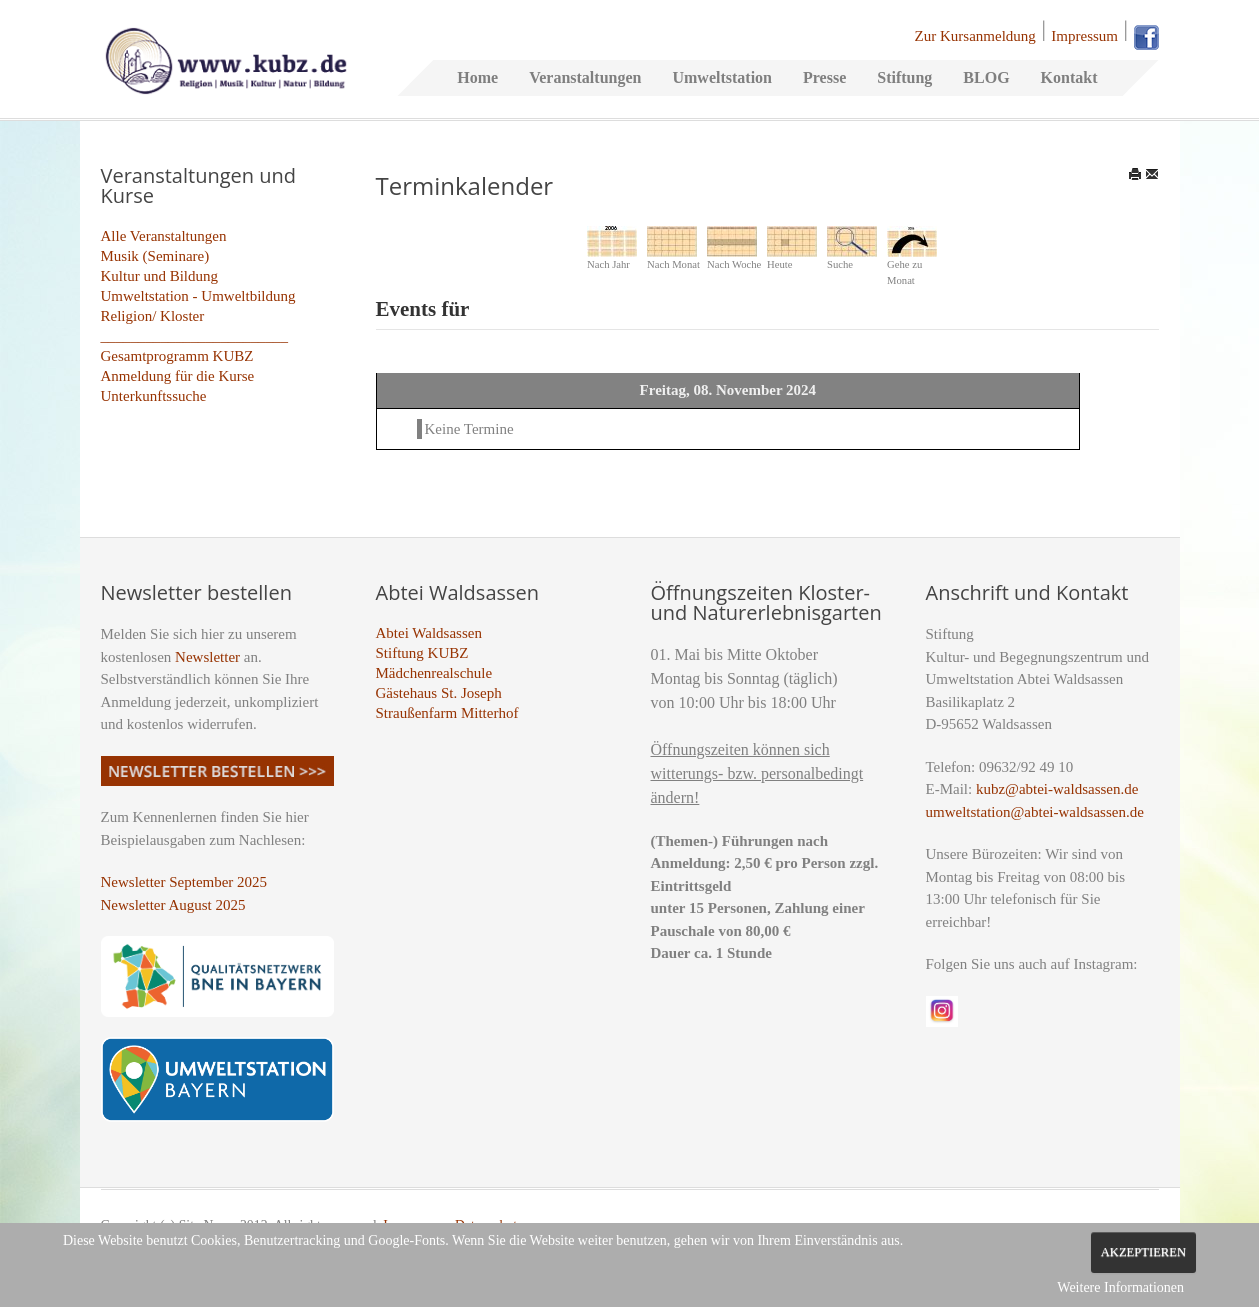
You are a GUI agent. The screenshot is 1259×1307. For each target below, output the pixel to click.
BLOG (986, 77)
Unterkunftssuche (154, 396)
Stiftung (904, 77)
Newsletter (207, 657)
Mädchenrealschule (434, 673)
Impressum (1084, 36)
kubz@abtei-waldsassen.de (1057, 789)
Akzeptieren (1143, 1252)
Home (477, 77)
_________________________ (195, 336)
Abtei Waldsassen (429, 633)
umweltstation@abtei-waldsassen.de (1035, 812)
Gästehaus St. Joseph (439, 693)
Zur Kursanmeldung (975, 36)
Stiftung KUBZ (422, 653)
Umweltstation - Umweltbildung (198, 296)
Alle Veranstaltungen (164, 236)
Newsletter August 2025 (173, 905)
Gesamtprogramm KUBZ (177, 356)
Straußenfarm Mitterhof (447, 713)
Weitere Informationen (1120, 1287)
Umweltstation (722, 77)
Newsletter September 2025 (184, 882)
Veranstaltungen (585, 77)
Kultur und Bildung (160, 276)
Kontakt (1069, 77)
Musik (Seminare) (155, 256)
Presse (824, 77)
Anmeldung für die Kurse (178, 376)
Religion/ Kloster (153, 316)
